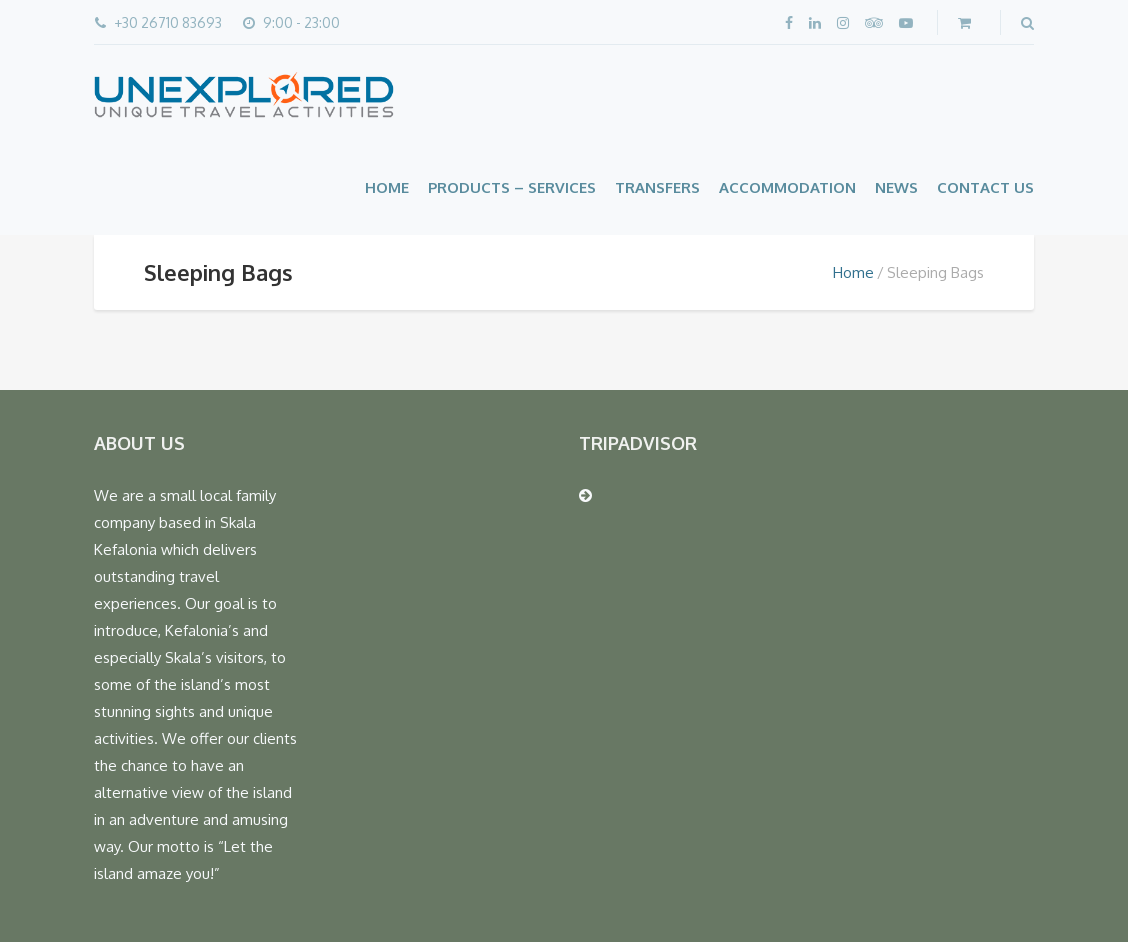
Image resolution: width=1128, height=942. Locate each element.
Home (387, 187)
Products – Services (512, 187)
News (896, 187)
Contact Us (985, 187)
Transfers (657, 187)
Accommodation (787, 187)
